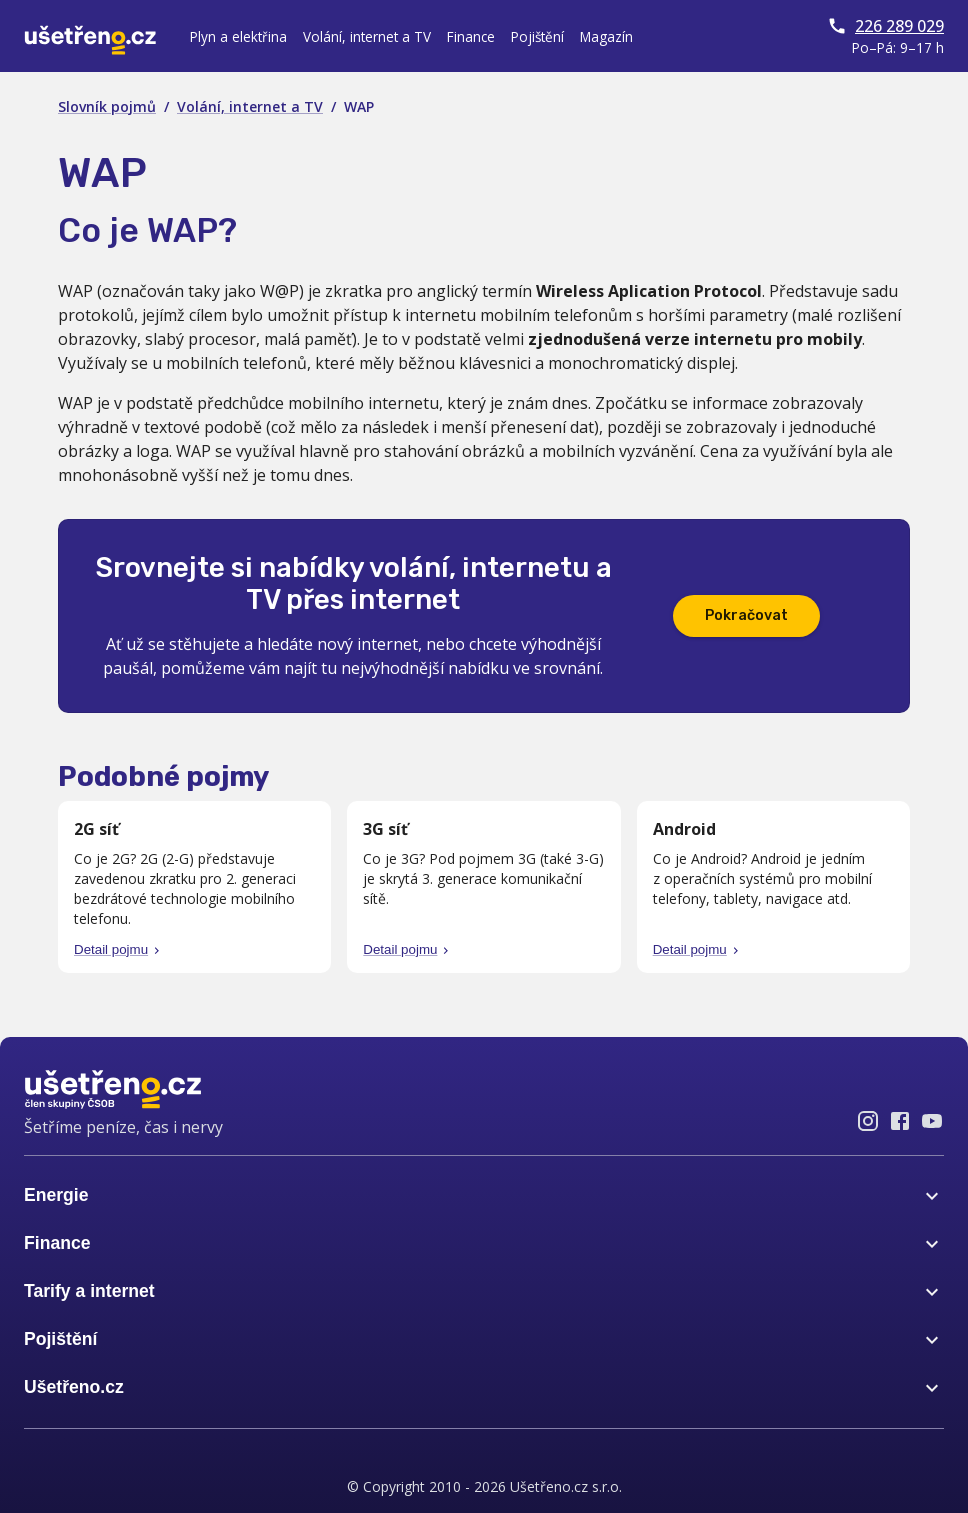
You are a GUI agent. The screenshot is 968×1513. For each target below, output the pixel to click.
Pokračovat (746, 615)
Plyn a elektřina (238, 36)
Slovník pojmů (107, 106)
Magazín (606, 36)
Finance (471, 36)
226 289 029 (885, 26)
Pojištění (537, 36)
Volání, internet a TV (367, 36)
